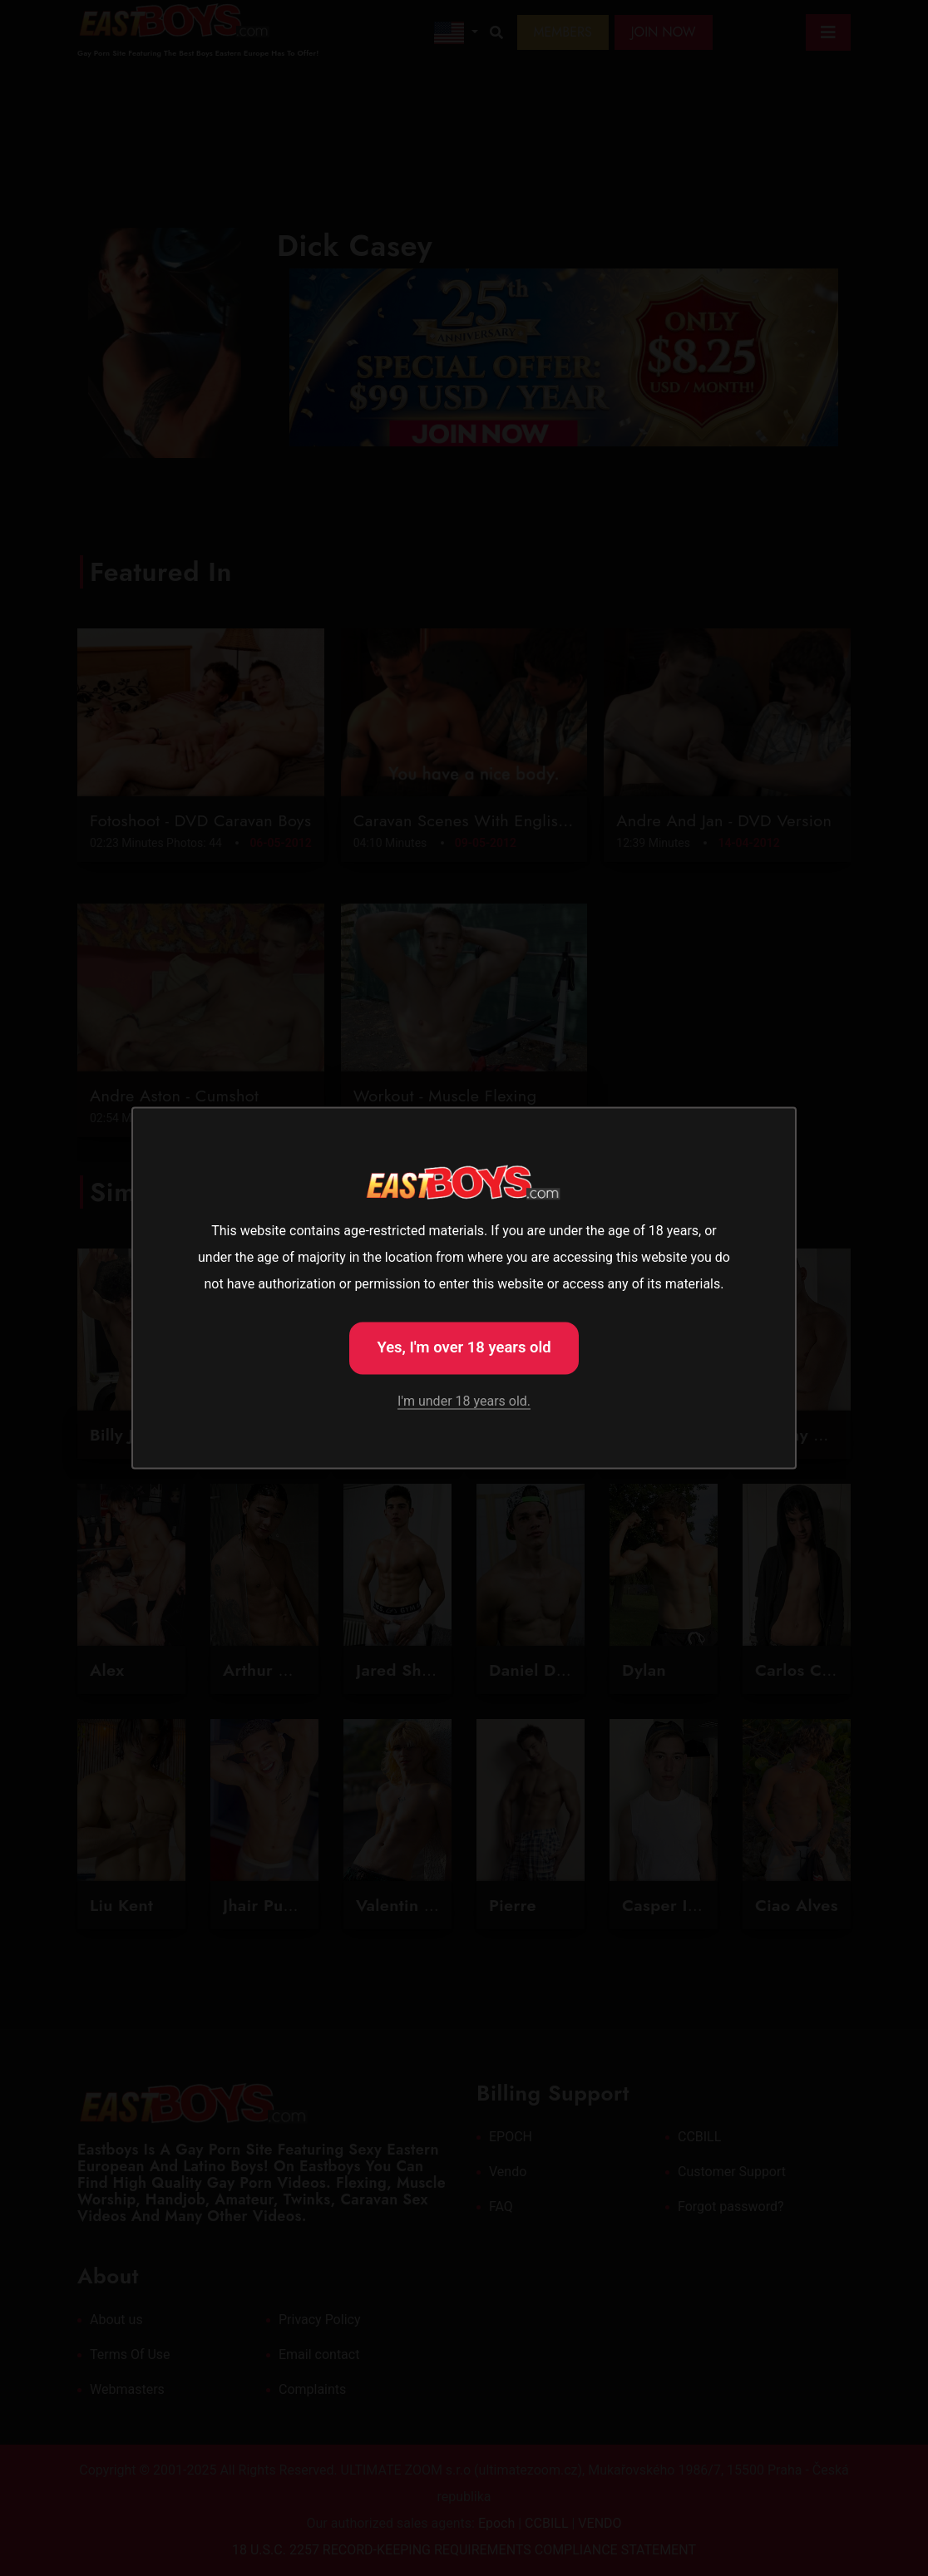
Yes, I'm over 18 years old (464, 1346)
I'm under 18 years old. (464, 1402)
